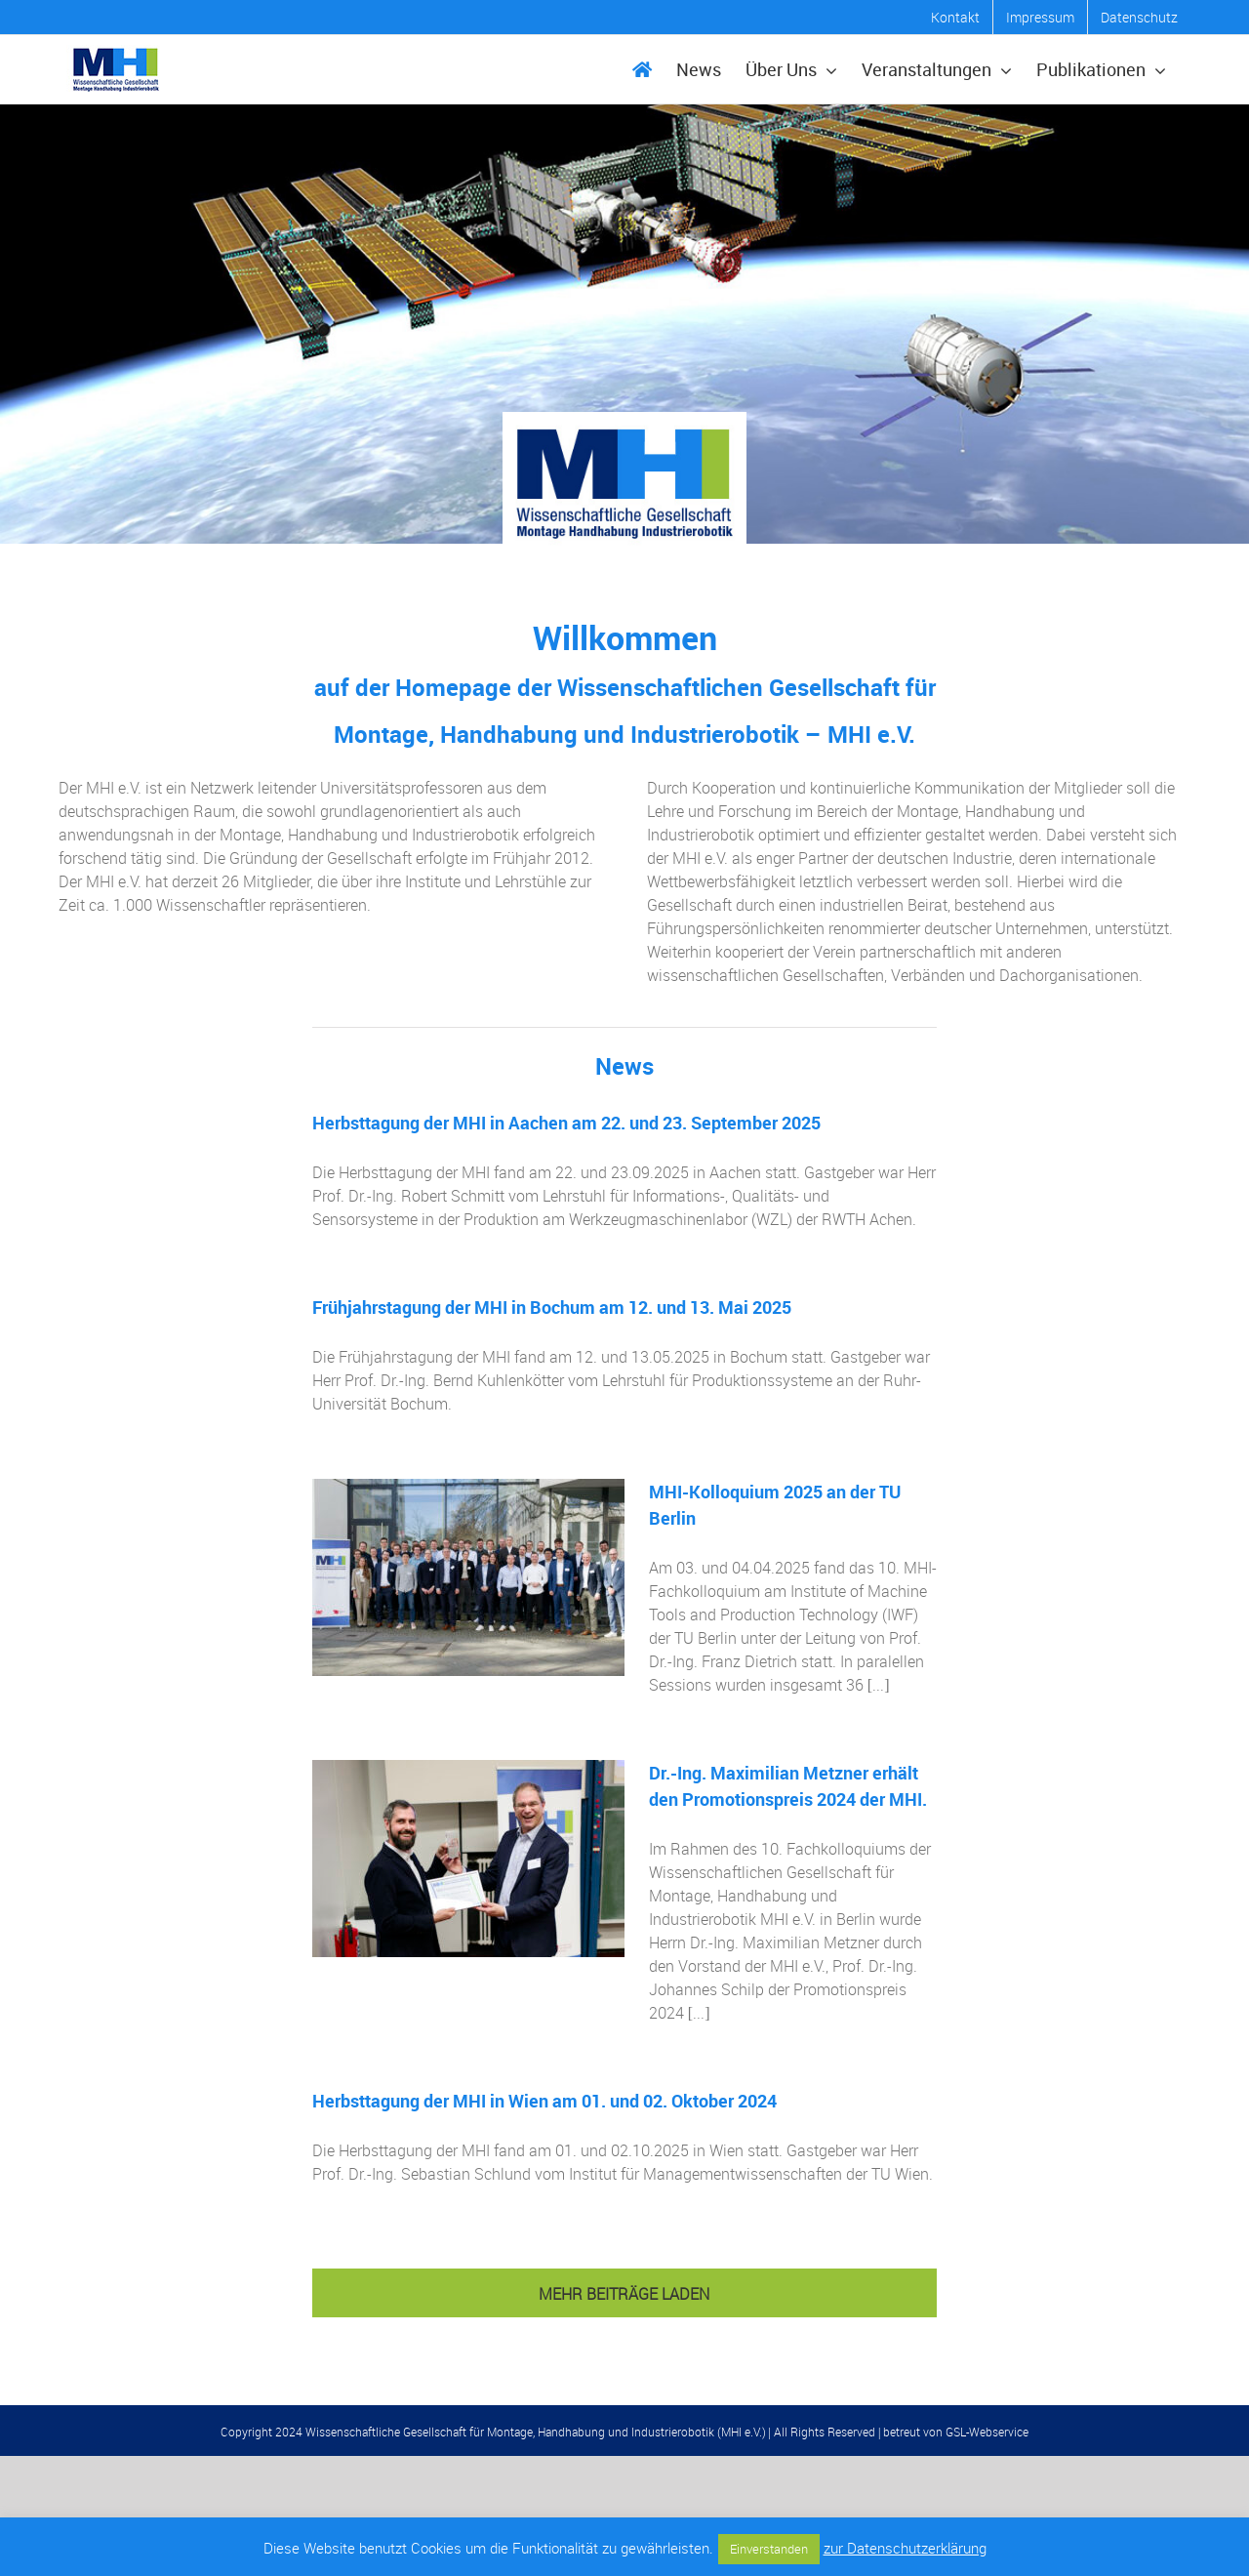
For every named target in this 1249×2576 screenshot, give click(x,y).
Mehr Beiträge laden (624, 2294)
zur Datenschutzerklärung (905, 2547)
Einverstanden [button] (769, 2548)
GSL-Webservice (987, 2431)
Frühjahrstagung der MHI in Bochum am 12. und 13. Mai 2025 (551, 1307)
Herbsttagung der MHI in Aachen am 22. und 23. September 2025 (566, 1122)
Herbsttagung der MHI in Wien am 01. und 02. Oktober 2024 (544, 2100)
